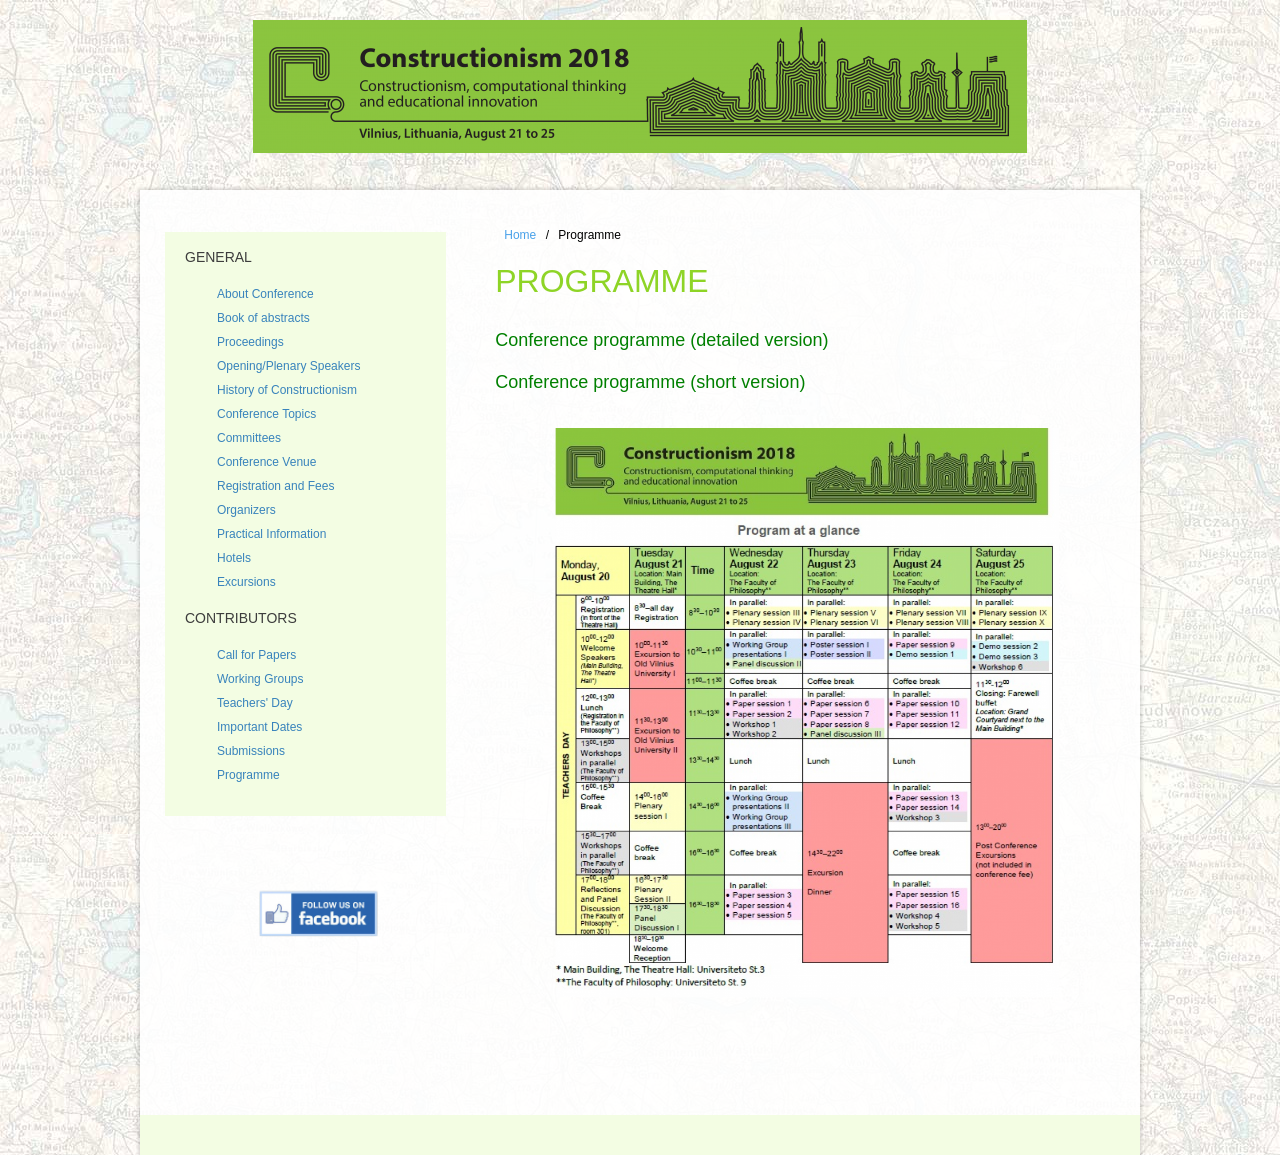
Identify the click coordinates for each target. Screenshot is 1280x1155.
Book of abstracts (263, 318)
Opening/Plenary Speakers (288, 366)
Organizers (246, 510)
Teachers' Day (255, 703)
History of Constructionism (287, 390)
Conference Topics (266, 414)
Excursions (246, 582)
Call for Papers (256, 655)
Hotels (234, 558)
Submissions (251, 751)
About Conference (265, 294)
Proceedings (250, 342)
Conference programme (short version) (650, 382)
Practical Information (271, 534)
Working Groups (260, 679)
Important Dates (259, 727)
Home (520, 235)
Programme (248, 775)
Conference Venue (266, 462)
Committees (249, 438)
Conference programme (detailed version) (661, 340)
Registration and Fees (275, 486)
